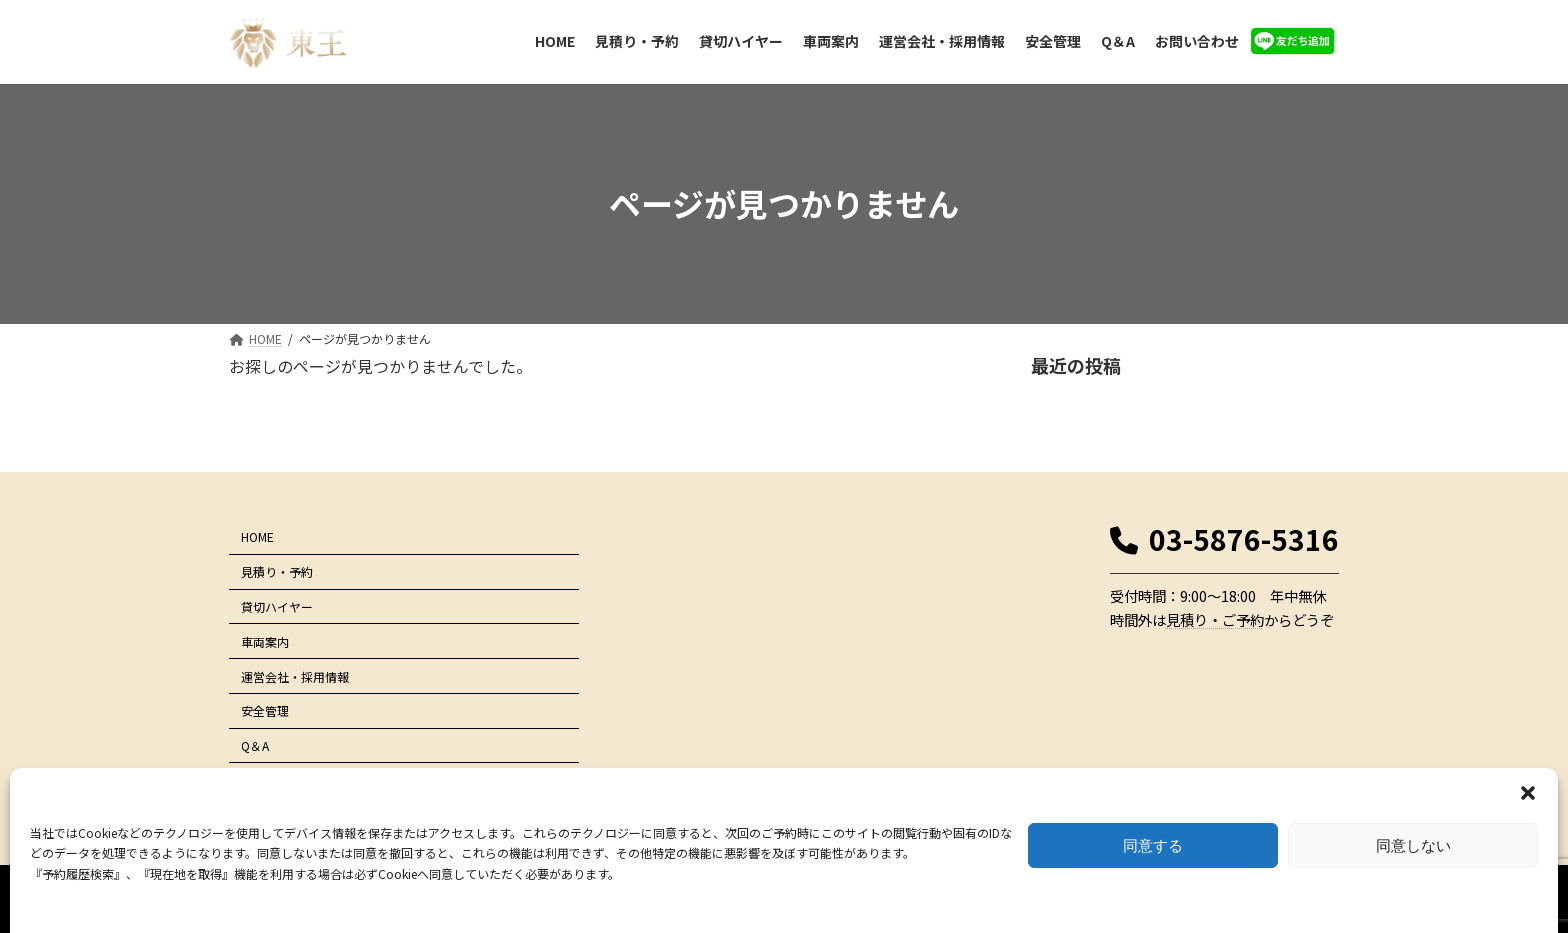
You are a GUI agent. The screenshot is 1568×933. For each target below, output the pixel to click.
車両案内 (265, 641)
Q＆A (255, 745)
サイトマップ (1290, 823)
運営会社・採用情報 (295, 675)
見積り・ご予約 (1215, 619)
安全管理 (265, 710)
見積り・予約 (277, 571)
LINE (253, 814)
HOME (257, 536)
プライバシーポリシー (1182, 823)
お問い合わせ (277, 780)
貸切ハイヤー (277, 606)
